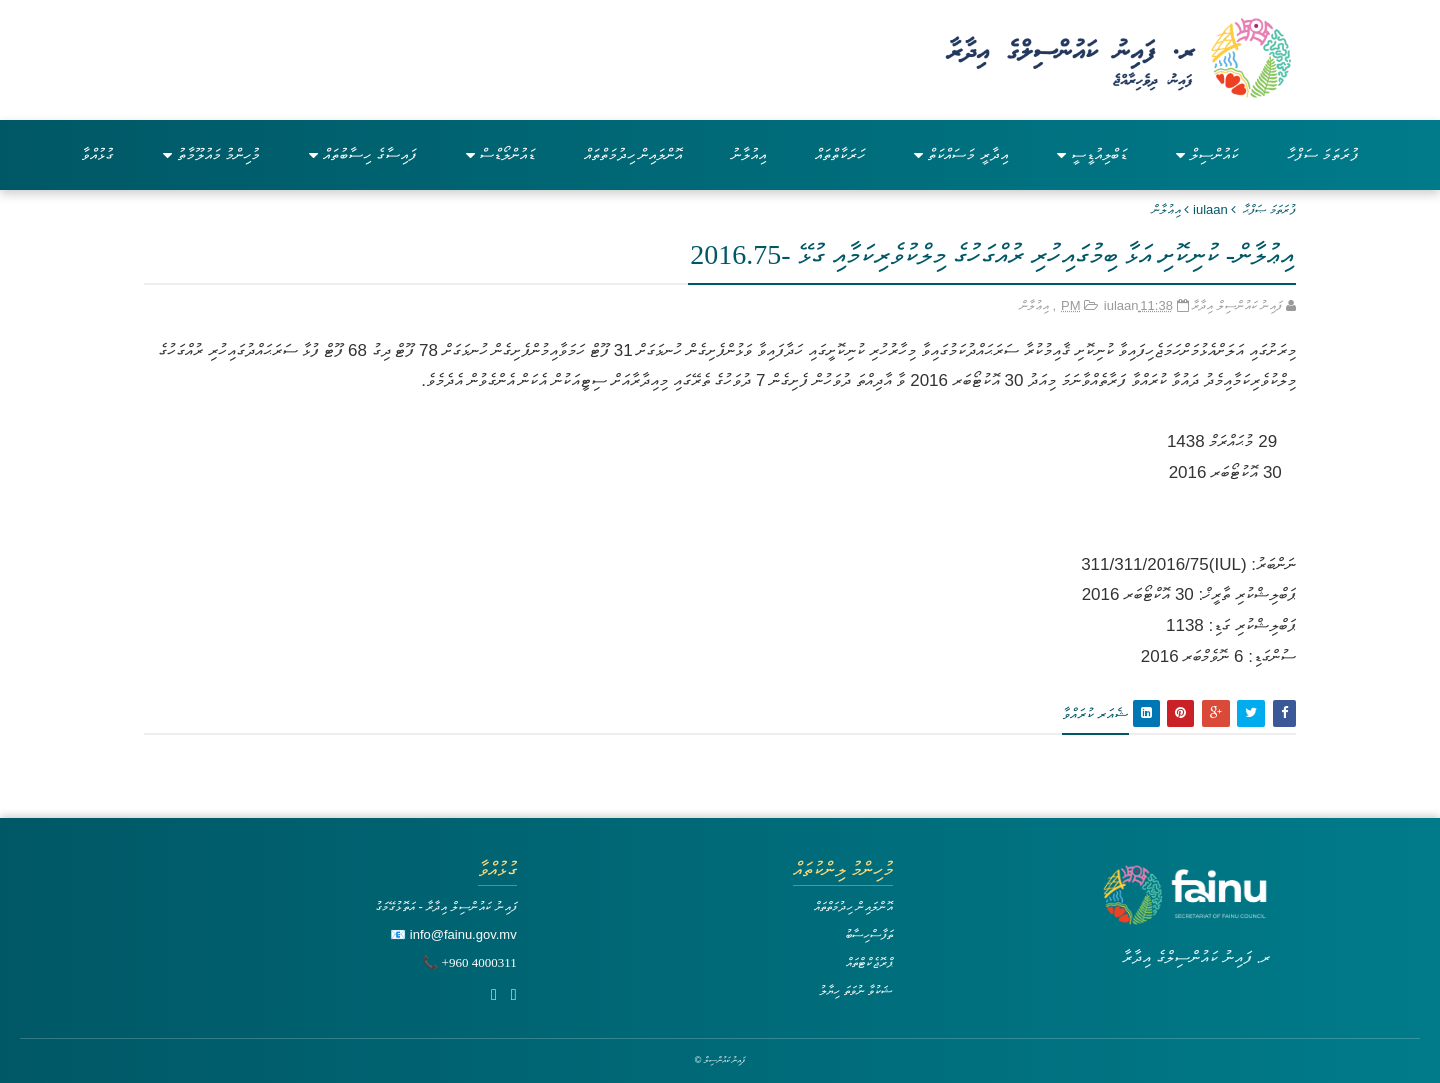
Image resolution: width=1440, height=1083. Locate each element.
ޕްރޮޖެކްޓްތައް (869, 962)
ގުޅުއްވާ (97, 154)
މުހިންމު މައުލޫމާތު (211, 154)
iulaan (1210, 209)
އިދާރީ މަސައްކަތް (960, 154)
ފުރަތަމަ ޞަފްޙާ (1269, 209)
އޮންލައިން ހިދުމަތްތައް (633, 154)
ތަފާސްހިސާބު (869, 934)
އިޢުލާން (1166, 209)
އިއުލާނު (748, 154)
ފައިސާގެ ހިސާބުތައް (362, 154)
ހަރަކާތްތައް (840, 154)
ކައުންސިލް (1207, 154)
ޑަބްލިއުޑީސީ (1092, 154)
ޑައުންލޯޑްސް (500, 154)
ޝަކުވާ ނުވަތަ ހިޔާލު (856, 990)
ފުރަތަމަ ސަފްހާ (1323, 154)
